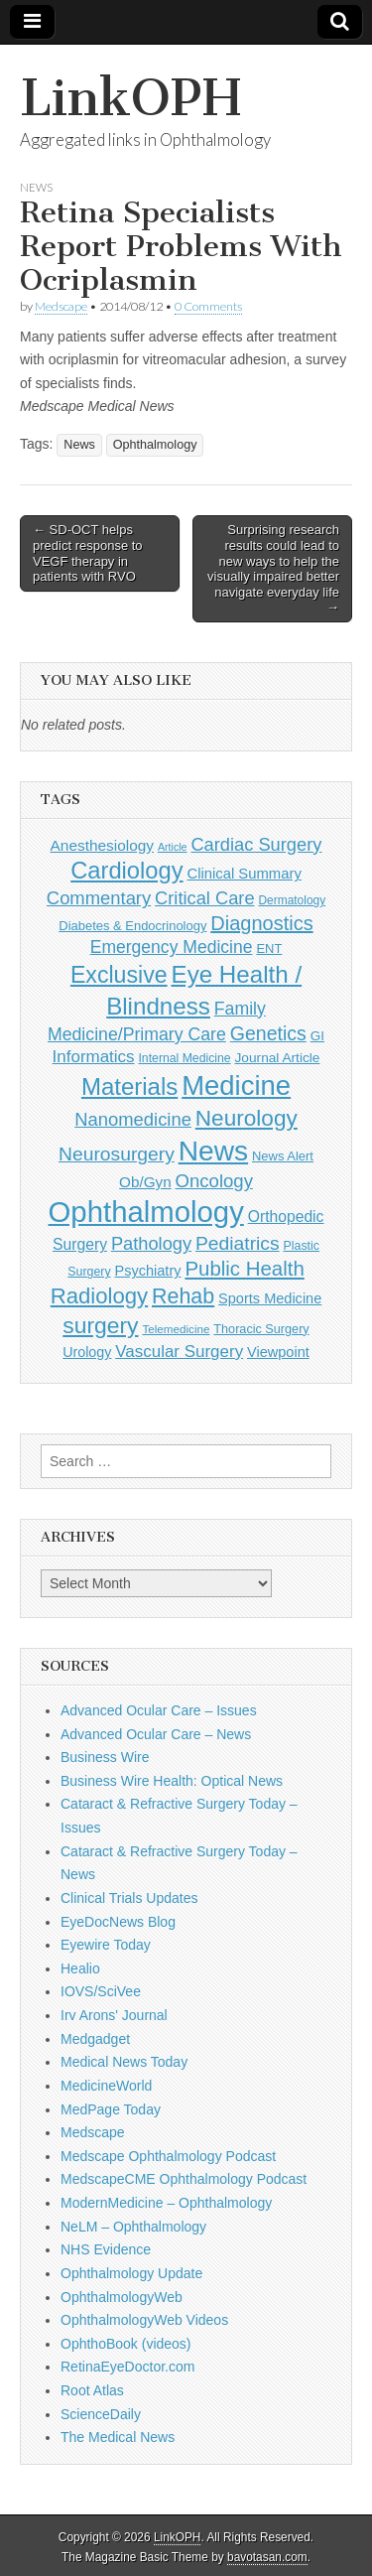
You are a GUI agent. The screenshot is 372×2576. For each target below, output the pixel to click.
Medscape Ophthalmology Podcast (168, 2156)
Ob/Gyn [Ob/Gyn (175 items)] (145, 1181)
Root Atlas (92, 2390)
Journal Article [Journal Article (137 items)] (277, 1057)
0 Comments (208, 306)
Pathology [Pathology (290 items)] (151, 1243)
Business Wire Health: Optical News (172, 1781)
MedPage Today (111, 2109)
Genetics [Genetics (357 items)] (268, 1033)
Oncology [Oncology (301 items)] (214, 1180)
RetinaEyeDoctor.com (127, 2366)
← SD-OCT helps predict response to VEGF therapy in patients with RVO (88, 553)
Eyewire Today (106, 1945)
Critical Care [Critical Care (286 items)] (204, 897)
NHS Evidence (106, 2249)
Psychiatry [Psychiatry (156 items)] (147, 1271)
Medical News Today (124, 2062)
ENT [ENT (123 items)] (269, 948)
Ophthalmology (155, 445)
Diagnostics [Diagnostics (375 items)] (261, 923)
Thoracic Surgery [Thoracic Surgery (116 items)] (261, 1329)
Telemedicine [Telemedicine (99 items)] (175, 1328)
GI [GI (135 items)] (317, 1035)
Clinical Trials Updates (129, 1898)
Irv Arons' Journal (114, 2015)
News (36, 187)
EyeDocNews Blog (118, 1922)
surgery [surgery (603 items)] (100, 1325)
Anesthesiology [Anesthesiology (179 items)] (102, 845)
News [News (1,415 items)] (213, 1150)
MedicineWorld (106, 2086)
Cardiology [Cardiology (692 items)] (126, 870)
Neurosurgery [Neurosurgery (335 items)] (117, 1154)
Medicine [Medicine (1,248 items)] (236, 1085)
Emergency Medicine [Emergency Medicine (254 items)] (171, 947)
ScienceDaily (101, 2414)
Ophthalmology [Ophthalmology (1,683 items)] (146, 1211)
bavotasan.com (267, 2557)
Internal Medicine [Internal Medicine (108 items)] (184, 1058)
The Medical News (118, 2437)
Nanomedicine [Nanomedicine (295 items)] (132, 1119)
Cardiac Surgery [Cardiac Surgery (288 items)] (255, 844)
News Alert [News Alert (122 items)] (282, 1156)
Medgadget (95, 2039)
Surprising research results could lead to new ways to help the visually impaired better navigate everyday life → (273, 568)
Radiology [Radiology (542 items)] (99, 1296)
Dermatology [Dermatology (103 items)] (291, 900)
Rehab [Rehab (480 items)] (183, 1296)
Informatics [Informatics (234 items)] (94, 1056)
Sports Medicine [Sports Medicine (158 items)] (269, 1298)
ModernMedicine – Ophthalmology (166, 2203)
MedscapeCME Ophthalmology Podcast (184, 2179)
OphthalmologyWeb (122, 2297)
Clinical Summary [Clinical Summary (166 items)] (243, 873)
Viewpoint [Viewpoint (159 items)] (278, 1352)
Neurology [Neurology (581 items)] (246, 1118)
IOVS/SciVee (101, 1991)
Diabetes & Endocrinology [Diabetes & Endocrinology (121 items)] (132, 925)
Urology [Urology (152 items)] (86, 1352)
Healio (80, 1968)
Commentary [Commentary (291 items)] (99, 897)
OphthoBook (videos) (126, 2344)
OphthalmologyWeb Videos (144, 2320)
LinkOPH (130, 98)
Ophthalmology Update (131, 2273)
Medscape (61, 306)
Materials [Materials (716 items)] (129, 1086)
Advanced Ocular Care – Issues (159, 1710)
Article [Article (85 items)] (172, 847)
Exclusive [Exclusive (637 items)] (119, 975)
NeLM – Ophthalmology (133, 2227)
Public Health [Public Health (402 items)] (244, 1269)
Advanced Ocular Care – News (156, 1734)
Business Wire (105, 1757)
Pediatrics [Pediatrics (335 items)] (237, 1243)
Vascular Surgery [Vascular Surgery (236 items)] (179, 1351)
